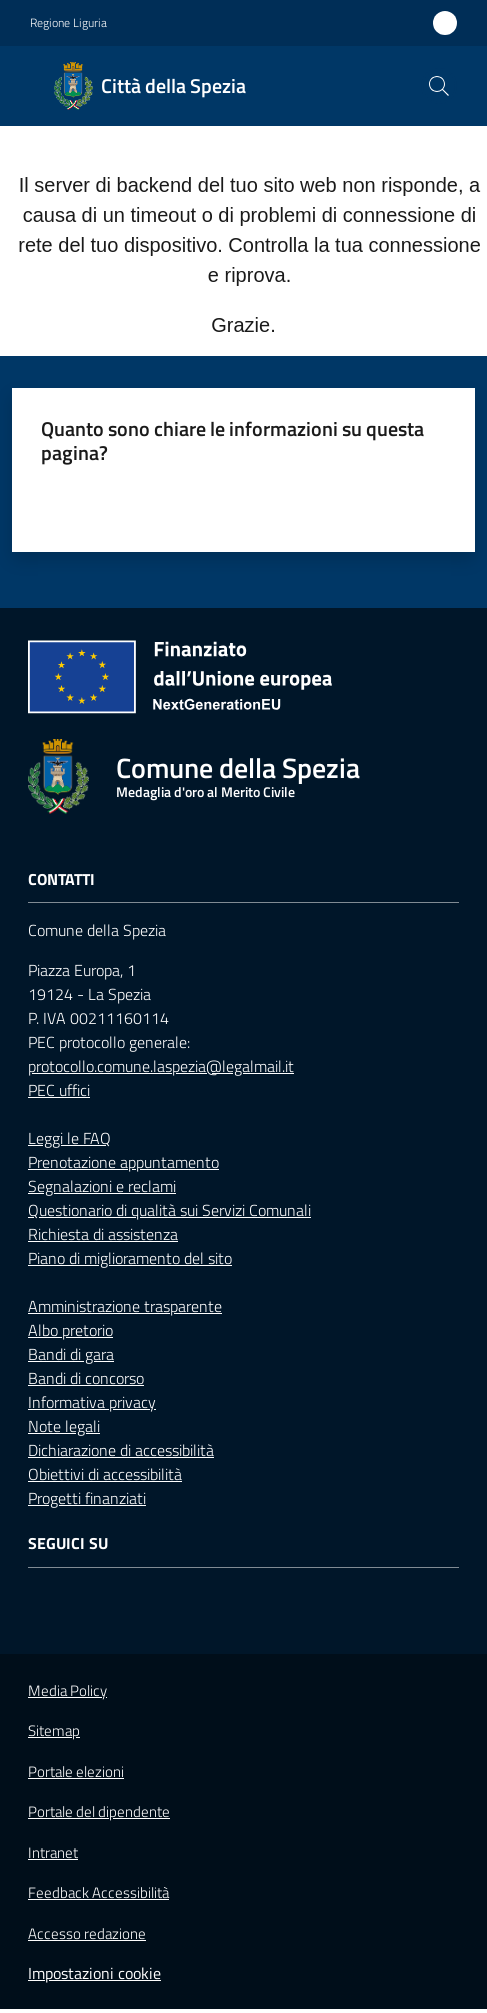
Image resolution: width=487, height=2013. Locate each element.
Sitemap (54, 1730)
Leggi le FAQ (69, 1138)
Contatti (61, 879)
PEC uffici (59, 1090)
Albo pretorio (70, 1330)
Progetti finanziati (87, 1498)
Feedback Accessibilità (98, 1892)
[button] (439, 86)
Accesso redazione (87, 1933)
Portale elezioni (76, 1772)
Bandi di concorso (86, 1378)
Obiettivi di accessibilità (105, 1474)
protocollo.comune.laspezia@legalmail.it (161, 1066)
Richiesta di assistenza (103, 1234)
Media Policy (67, 1690)
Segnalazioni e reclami (102, 1186)
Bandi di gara (71, 1354)
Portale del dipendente (99, 1812)
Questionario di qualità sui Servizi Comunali (169, 1210)
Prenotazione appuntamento (123, 1162)
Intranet (53, 1852)
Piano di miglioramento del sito (130, 1258)
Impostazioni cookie (94, 1973)
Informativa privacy (92, 1402)
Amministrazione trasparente (125, 1306)
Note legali (64, 1426)
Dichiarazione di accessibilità (121, 1450)
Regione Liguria (68, 23)
